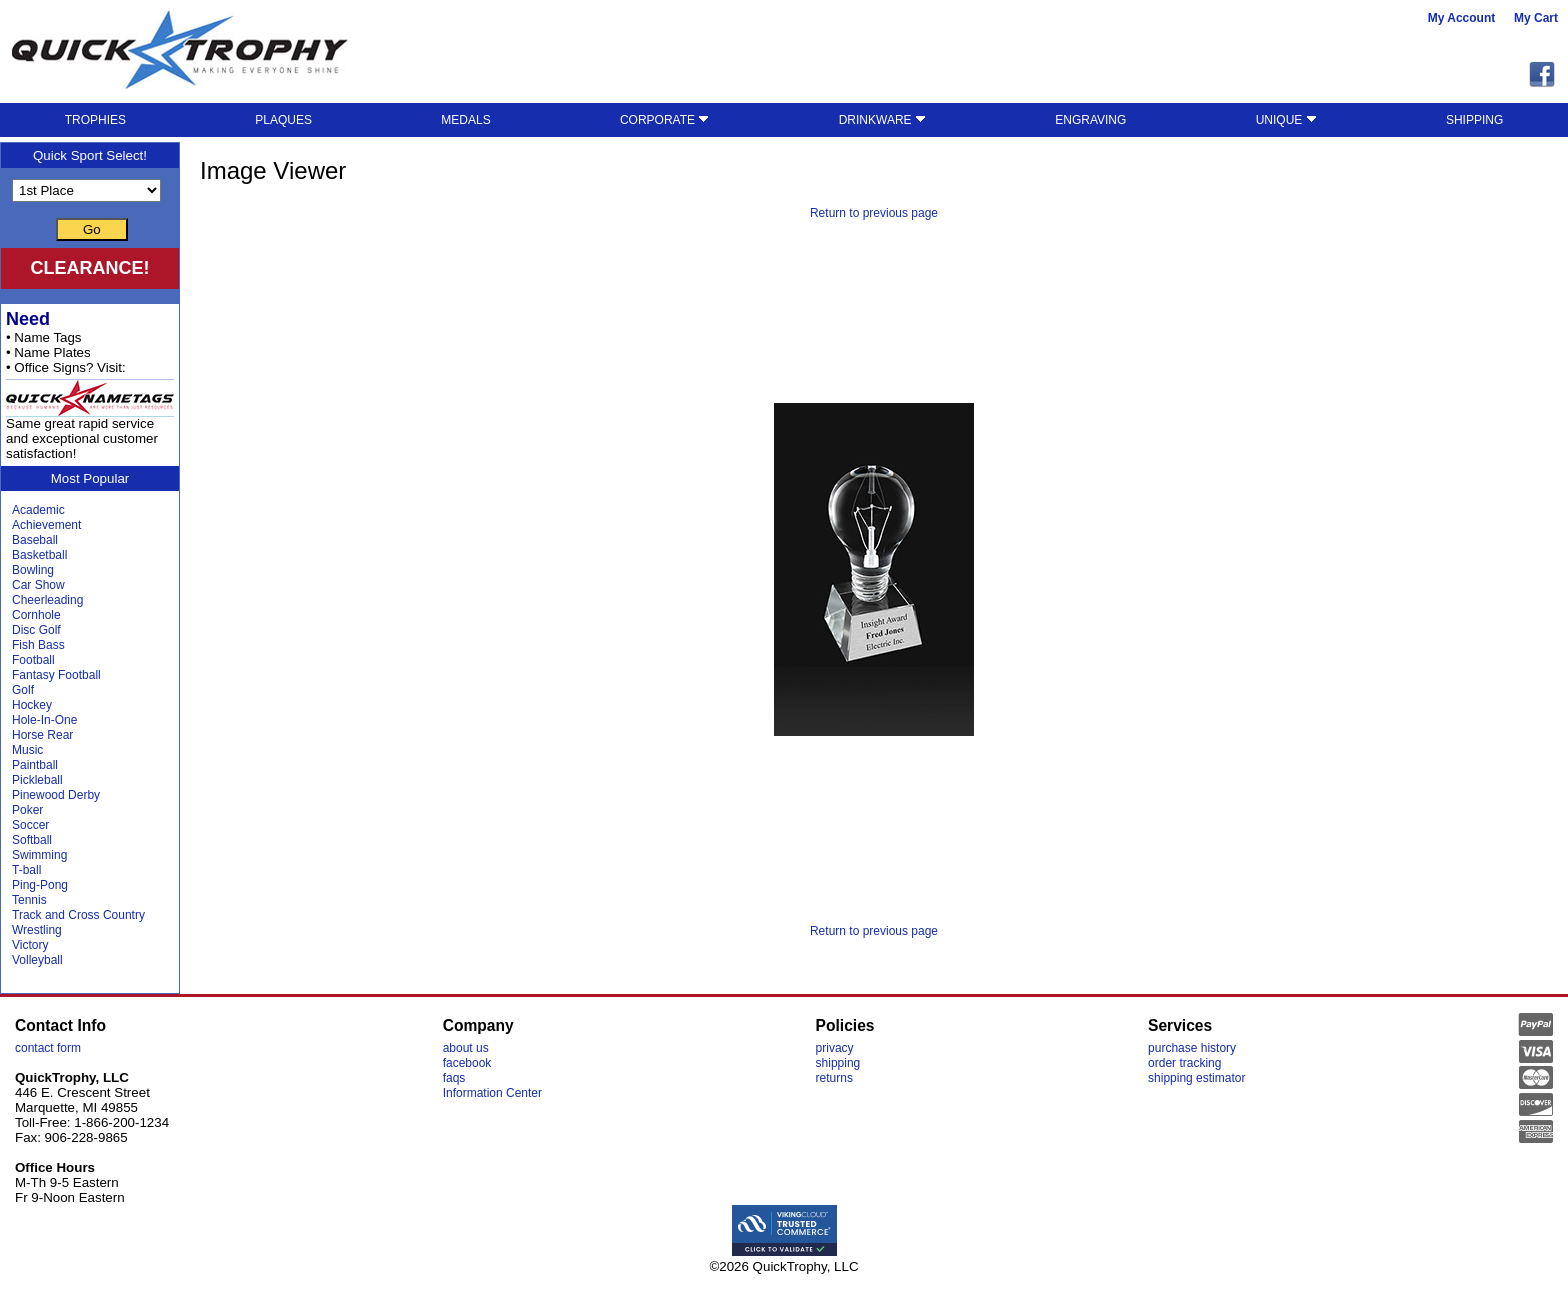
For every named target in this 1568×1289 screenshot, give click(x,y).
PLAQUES (283, 120)
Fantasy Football (56, 675)
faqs (454, 1078)
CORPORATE (664, 120)
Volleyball (37, 960)
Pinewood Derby (56, 795)
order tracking (1184, 1063)
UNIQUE (1286, 120)
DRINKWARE (882, 120)
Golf (23, 690)
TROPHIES (95, 120)
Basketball (39, 555)
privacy (835, 1048)
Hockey (32, 705)
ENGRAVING (1090, 120)
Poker (27, 810)
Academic (38, 510)
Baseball (35, 540)
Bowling (33, 570)
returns (834, 1078)
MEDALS (465, 120)
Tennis (29, 900)
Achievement (46, 525)
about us (466, 1048)
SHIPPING (1474, 120)
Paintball (35, 765)
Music (27, 750)
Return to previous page (874, 213)
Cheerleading (47, 600)
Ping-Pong (40, 885)
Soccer (30, 825)
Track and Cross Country (78, 915)
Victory (30, 945)
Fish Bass (38, 645)
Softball (32, 840)
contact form (48, 1048)
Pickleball (37, 780)
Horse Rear (42, 735)
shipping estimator (1196, 1078)
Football (33, 660)
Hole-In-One (44, 720)
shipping (838, 1063)
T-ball (26, 870)
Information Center (492, 1093)
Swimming (39, 855)
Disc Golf (36, 630)
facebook (467, 1063)
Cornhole (36, 615)
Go (92, 229)
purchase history (1192, 1048)
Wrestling (37, 930)
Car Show (38, 585)
